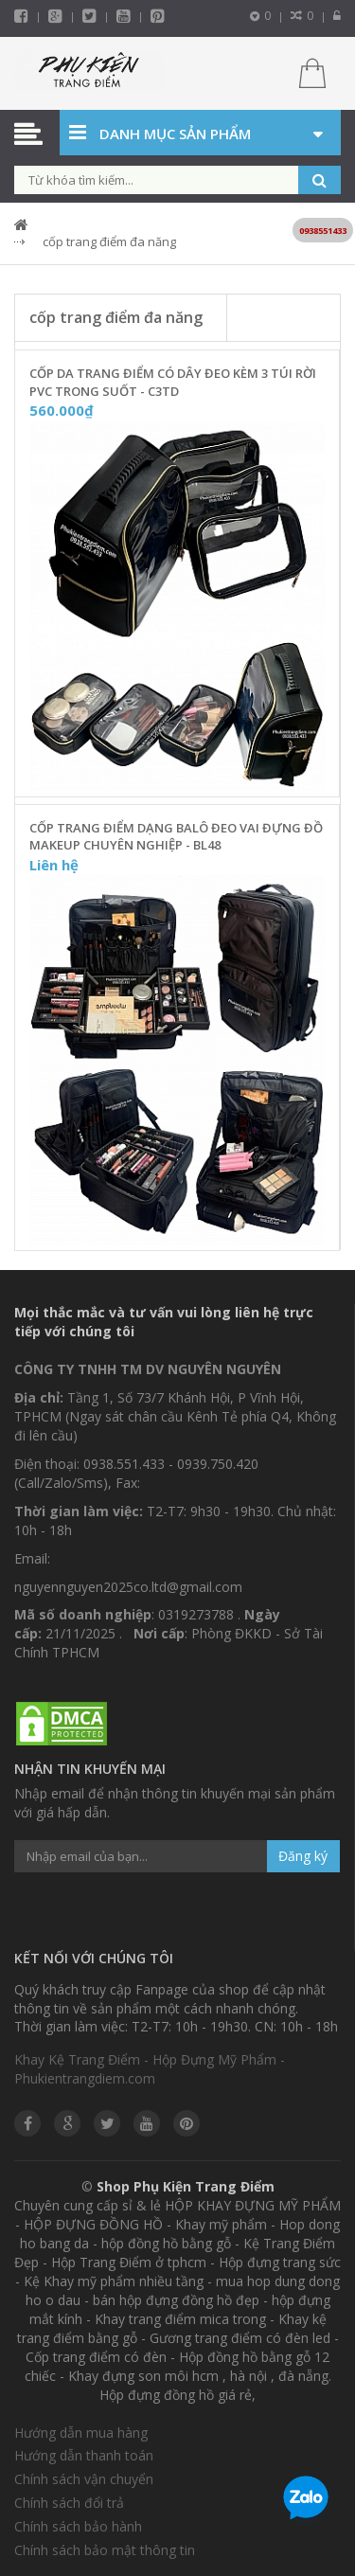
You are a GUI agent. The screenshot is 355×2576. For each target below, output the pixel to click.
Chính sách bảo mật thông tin (104, 2550)
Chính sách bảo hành (78, 2526)
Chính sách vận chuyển (83, 2479)
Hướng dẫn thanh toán (83, 2455)
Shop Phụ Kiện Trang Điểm (186, 2186)
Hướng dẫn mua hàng (81, 2433)
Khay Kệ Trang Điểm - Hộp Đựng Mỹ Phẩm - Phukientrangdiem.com (149, 2068)
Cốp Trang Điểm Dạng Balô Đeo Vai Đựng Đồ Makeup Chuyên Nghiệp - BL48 (176, 836)
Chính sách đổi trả (69, 2503)
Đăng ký (303, 1856)
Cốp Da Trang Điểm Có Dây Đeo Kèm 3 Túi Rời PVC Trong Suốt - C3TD (172, 382)
